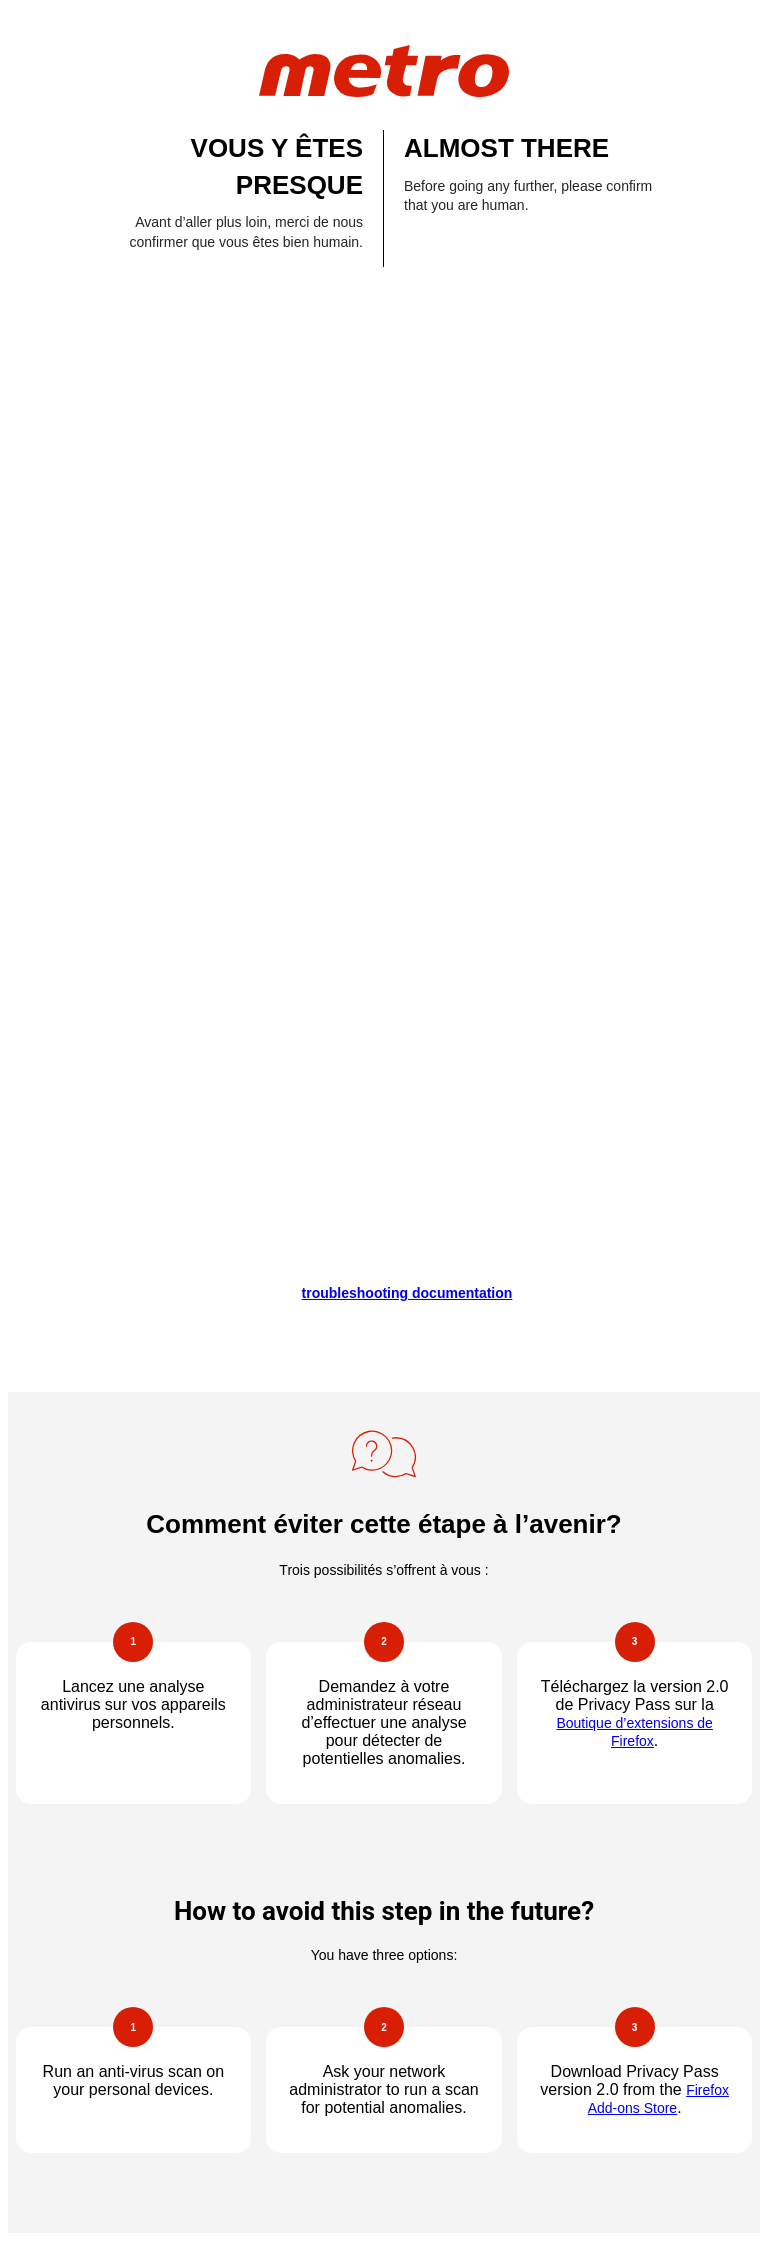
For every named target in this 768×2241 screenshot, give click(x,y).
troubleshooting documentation (407, 1293)
